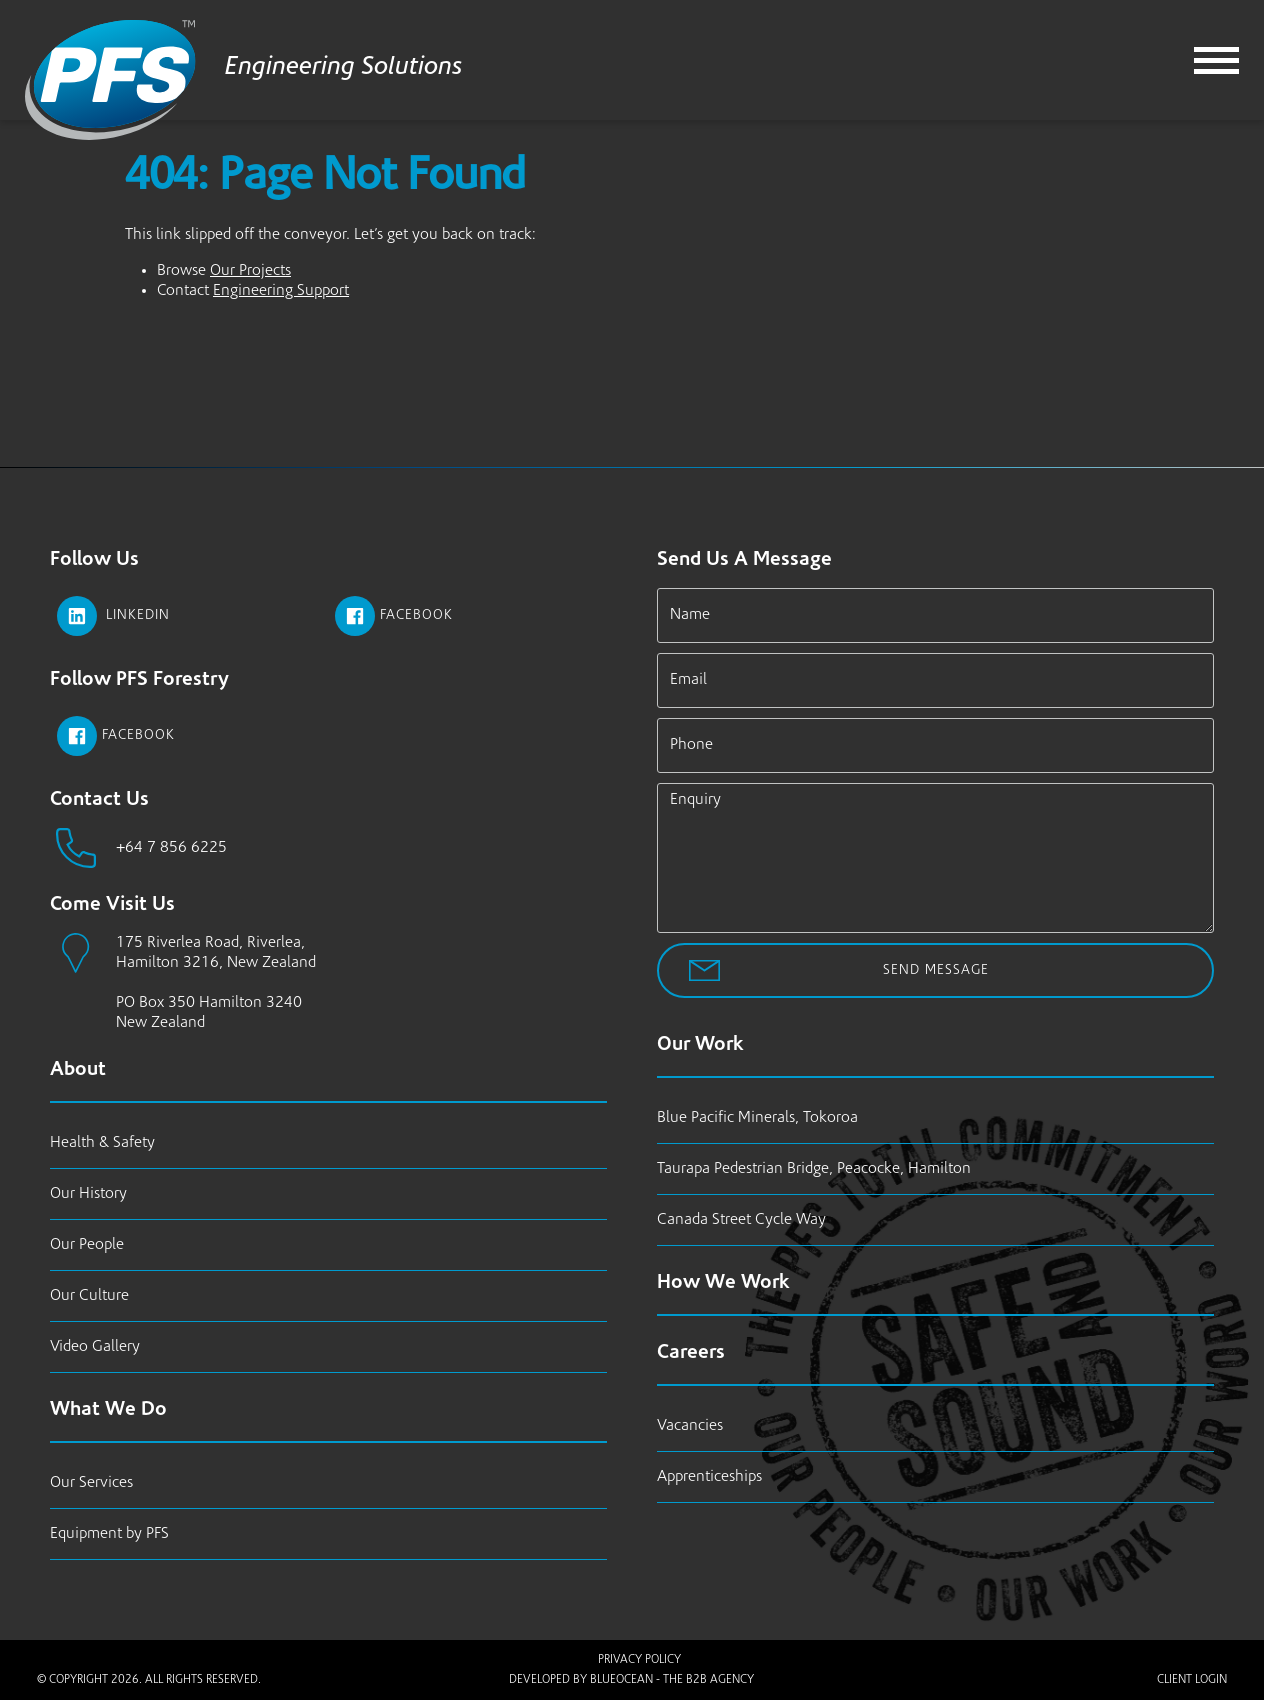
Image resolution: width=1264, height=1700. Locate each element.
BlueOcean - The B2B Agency (672, 1680)
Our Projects (250, 271)
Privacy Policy (639, 1660)
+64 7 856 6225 (171, 848)
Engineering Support (281, 291)
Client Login (1192, 1680)
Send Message (936, 970)
